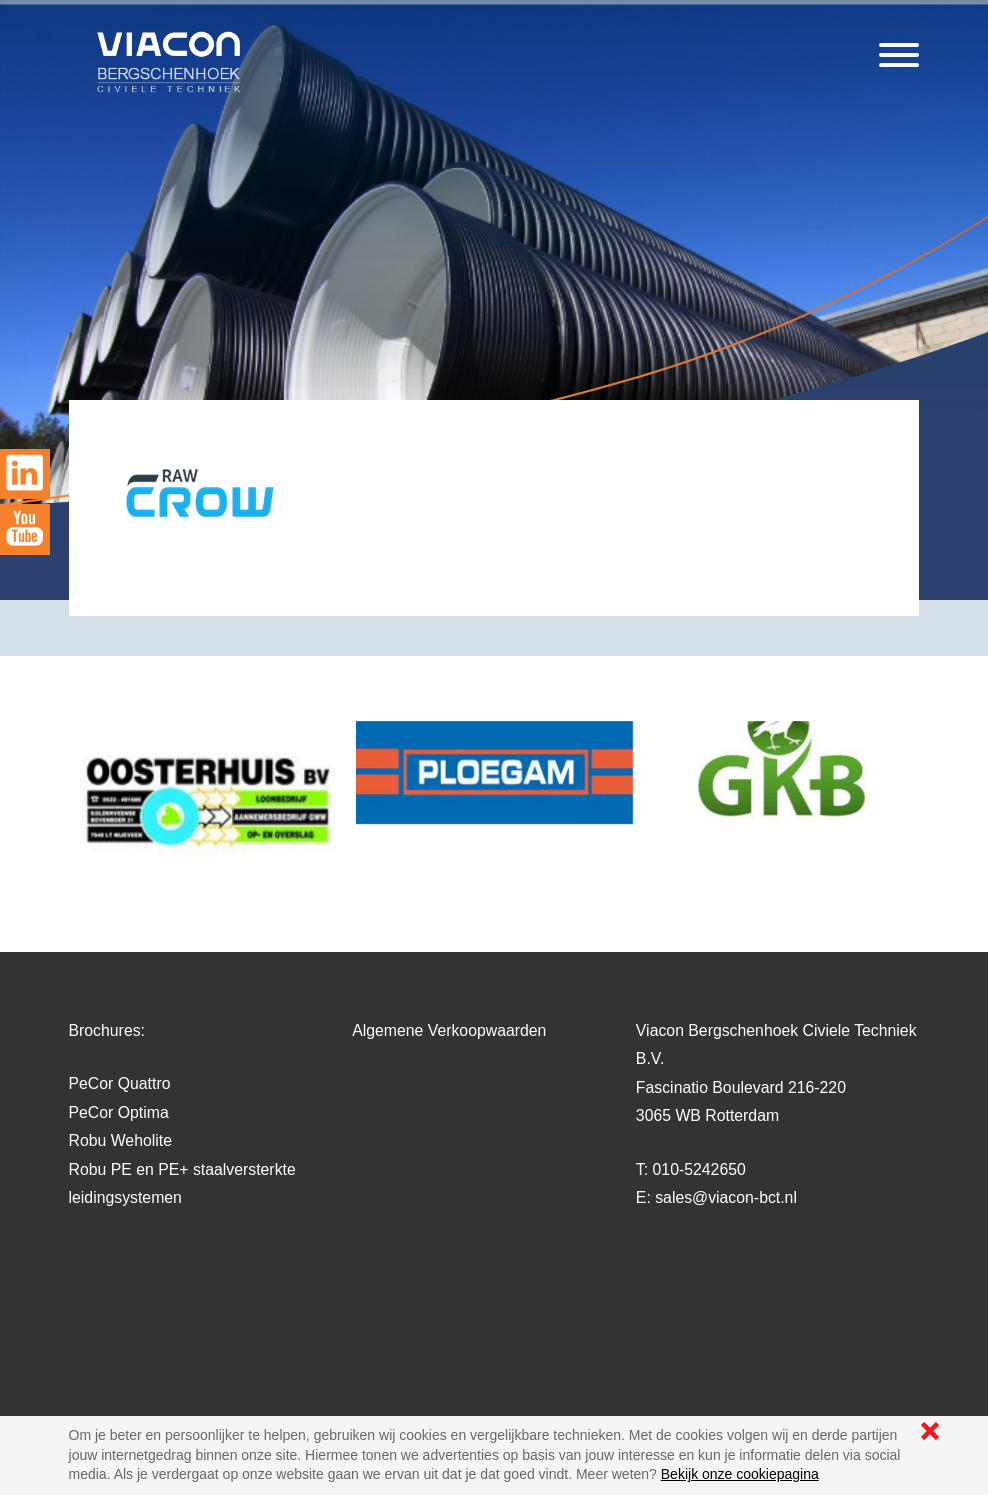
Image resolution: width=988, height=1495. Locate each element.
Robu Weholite (120, 1140)
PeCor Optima (119, 1112)
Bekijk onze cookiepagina (740, 1474)
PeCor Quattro (120, 1083)
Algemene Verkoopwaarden (449, 1030)
